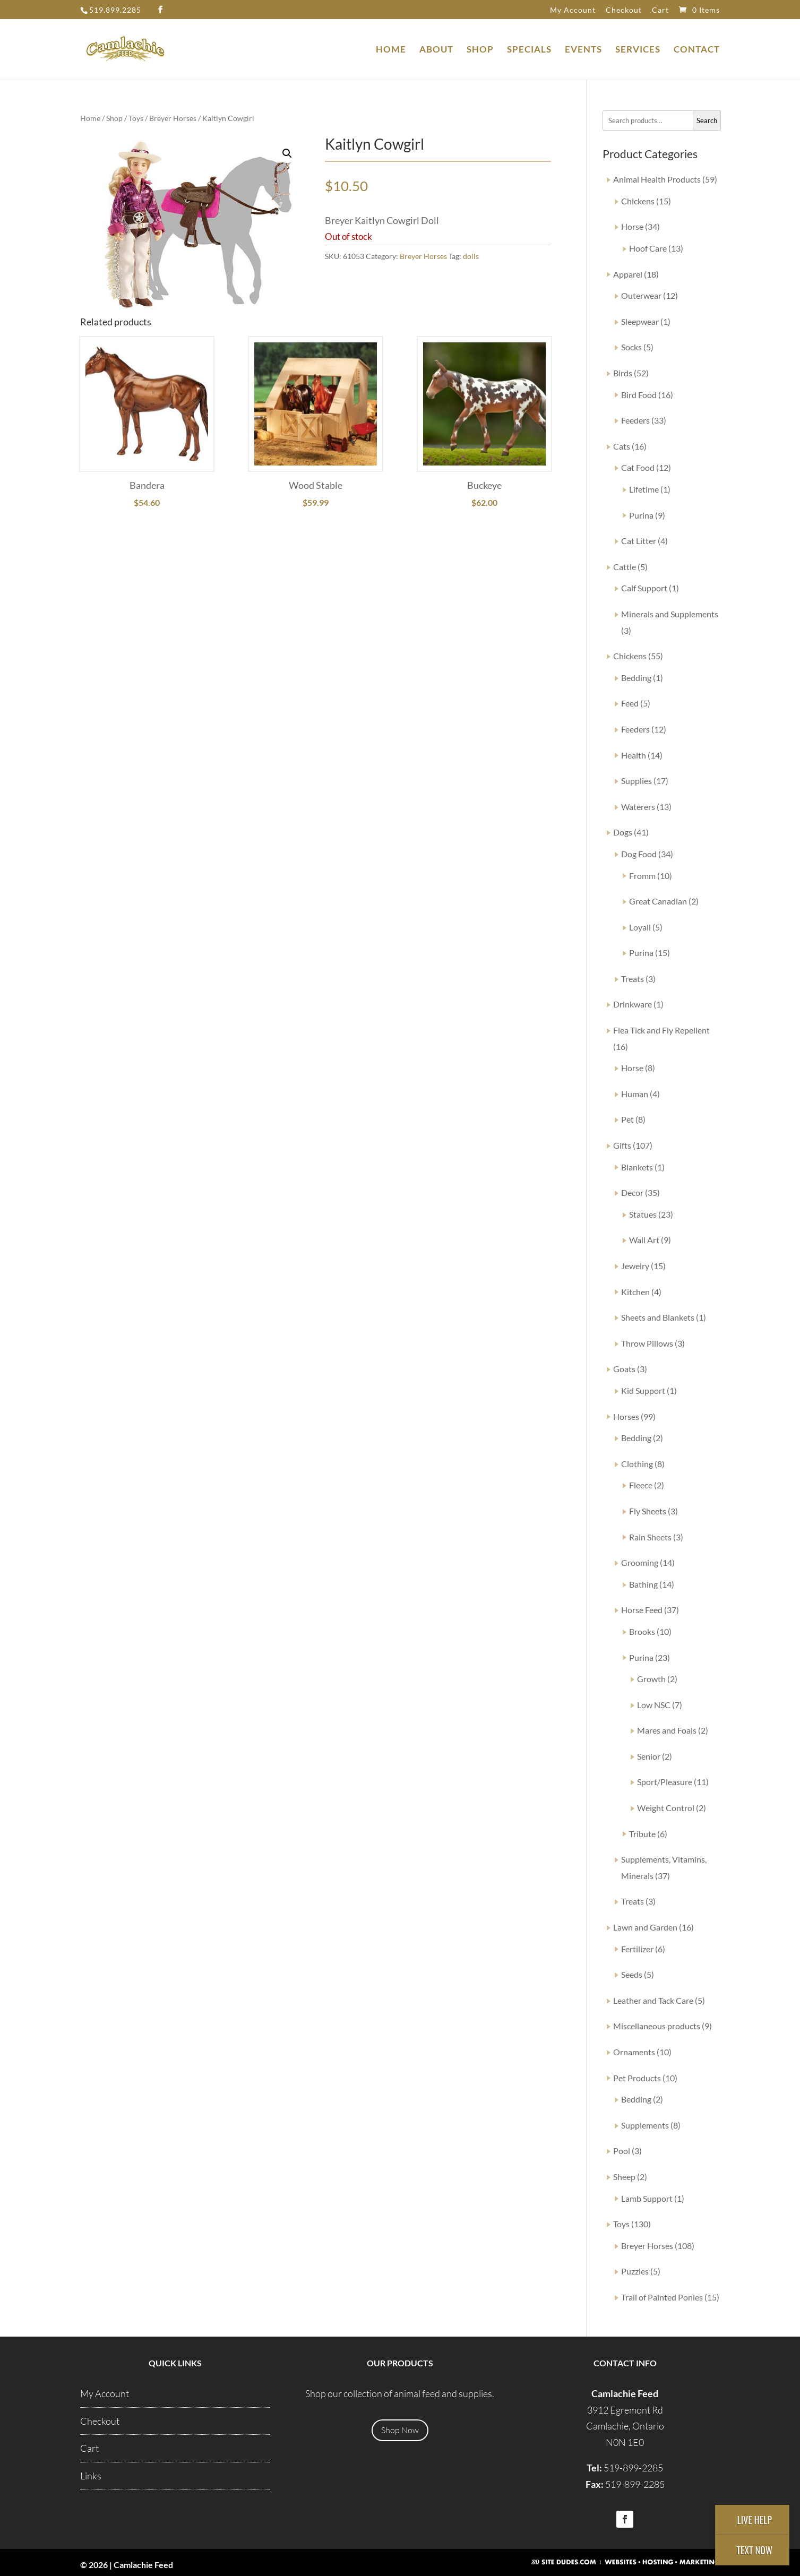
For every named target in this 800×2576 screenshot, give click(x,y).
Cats (621, 446)
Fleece (640, 1485)
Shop (480, 50)
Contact (697, 50)
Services (637, 50)
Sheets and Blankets (657, 1317)
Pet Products (637, 2078)
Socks (631, 347)
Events (583, 50)
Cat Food (638, 467)
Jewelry (635, 1266)
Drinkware (632, 1004)
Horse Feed (642, 1610)
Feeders (635, 420)
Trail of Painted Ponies (662, 2297)
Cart (660, 10)
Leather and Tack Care (653, 2000)
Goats (624, 1369)
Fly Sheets (647, 1511)
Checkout (624, 10)
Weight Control (665, 1808)
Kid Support (643, 1390)
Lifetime (644, 489)
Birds (622, 373)
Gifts (622, 1145)
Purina (641, 515)
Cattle (624, 567)
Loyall (640, 927)
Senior (648, 1756)
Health (633, 755)
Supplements (645, 2125)
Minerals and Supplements (669, 614)
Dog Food (639, 854)
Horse (632, 226)
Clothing (637, 1464)
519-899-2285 (633, 2468)
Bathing (643, 1584)
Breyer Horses (172, 118)
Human (634, 1094)
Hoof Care (648, 248)
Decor (632, 1192)
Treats (632, 978)
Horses (626, 1416)
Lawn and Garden (645, 1927)
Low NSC (653, 1705)
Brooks (642, 1631)
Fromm (642, 876)
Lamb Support (647, 2198)
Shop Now (400, 2430)
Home (391, 50)
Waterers (638, 807)
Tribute (642, 1834)
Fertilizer (637, 1949)
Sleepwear (640, 321)
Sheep (624, 2177)
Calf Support (644, 588)
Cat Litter (638, 541)
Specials (529, 50)
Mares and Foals (666, 1730)
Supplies (636, 781)
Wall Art (644, 1240)
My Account (573, 10)
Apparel (627, 274)
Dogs (622, 832)
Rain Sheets (650, 1537)
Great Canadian (658, 901)
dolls (471, 256)
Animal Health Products (657, 179)
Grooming (639, 1562)
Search (706, 120)
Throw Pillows (647, 1343)
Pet (627, 1119)
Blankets (637, 1167)
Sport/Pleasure (664, 1782)
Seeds (631, 1974)
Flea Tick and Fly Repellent (661, 1030)
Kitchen (635, 1292)
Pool (621, 2151)
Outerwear (641, 295)
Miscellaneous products (656, 2026)
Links (90, 2476)
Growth (651, 1679)
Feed (630, 703)
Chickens (638, 201)
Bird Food (639, 395)
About (436, 50)
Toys (135, 118)
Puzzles (635, 2271)
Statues (643, 1214)
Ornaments (634, 2052)
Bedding (636, 678)
